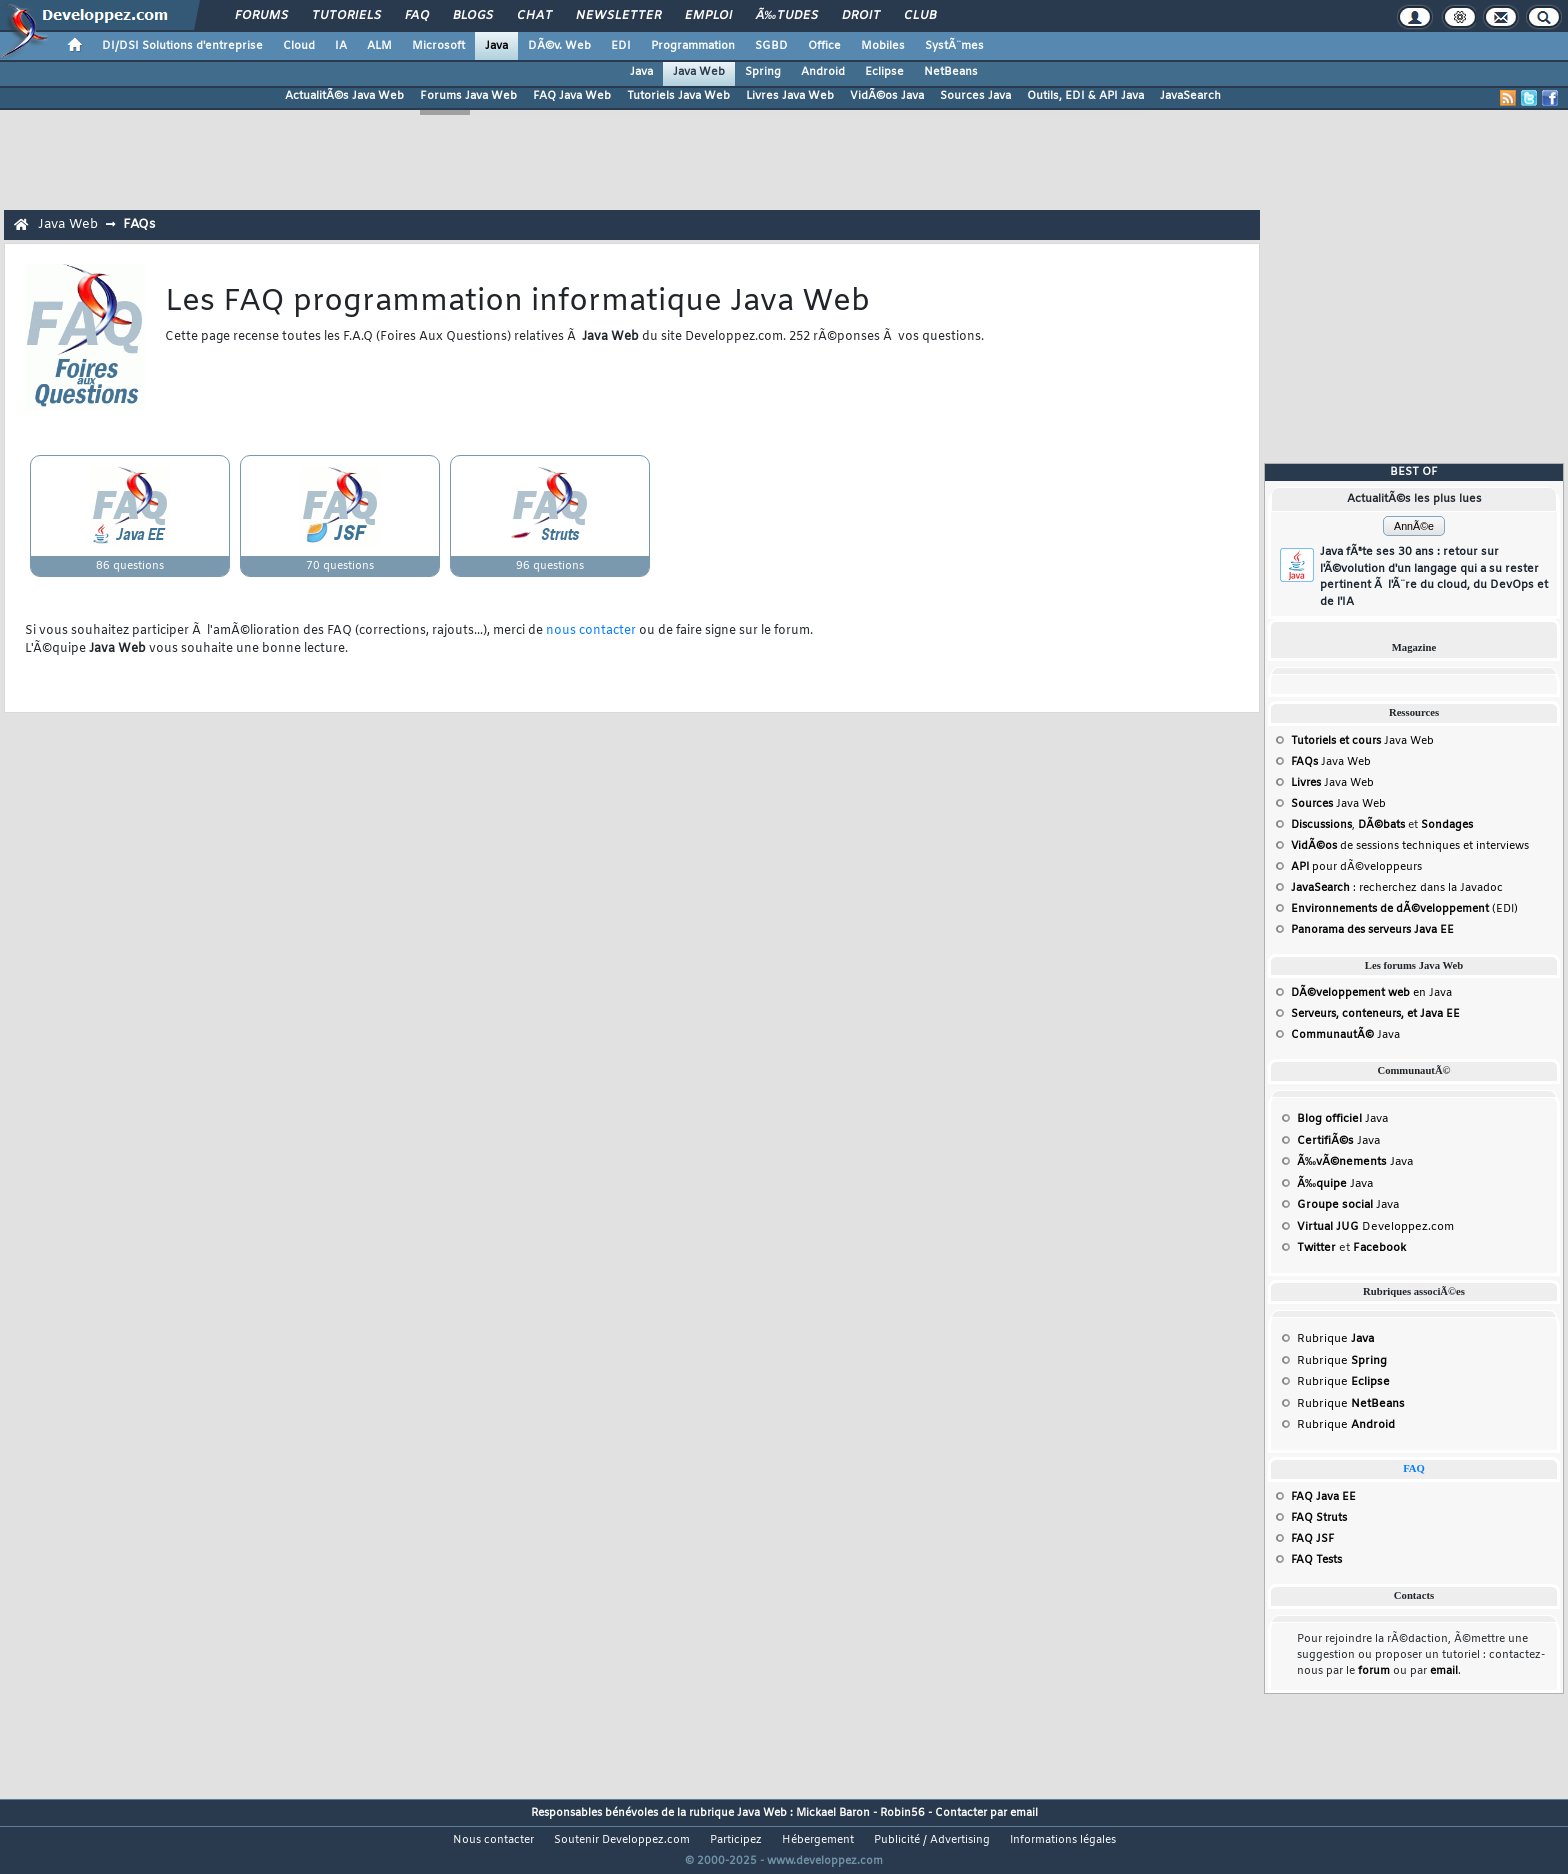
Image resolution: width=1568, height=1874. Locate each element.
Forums (261, 16)
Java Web (699, 72)
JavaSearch (1190, 96)
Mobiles (883, 46)
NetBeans (951, 72)
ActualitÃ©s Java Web (344, 96)
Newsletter (618, 16)
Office (824, 46)
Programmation (693, 46)
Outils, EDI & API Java (1085, 96)
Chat (534, 16)
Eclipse (884, 72)
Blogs (473, 16)
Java (496, 46)
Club (920, 16)
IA (341, 46)
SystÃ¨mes (954, 46)
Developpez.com (1375, 1227)
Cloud (299, 46)
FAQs (139, 224)
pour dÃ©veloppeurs (1356, 867)
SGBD (771, 46)
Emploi (708, 16)
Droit (861, 16)
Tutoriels (346, 16)
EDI (621, 46)
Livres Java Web (790, 96)
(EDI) (1404, 909)
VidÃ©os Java (887, 96)
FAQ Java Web (572, 96)
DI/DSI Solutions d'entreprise (182, 46)
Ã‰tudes (787, 16)
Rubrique (1335, 1339)
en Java (1371, 993)
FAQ (417, 16)
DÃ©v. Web (559, 46)
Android (823, 72)
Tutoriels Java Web (678, 96)
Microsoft (438, 46)
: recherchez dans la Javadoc (1397, 888)
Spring (763, 72)
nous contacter (591, 631)
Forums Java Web (468, 96)
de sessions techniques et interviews (1410, 846)
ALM (379, 46)
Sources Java (975, 96)
